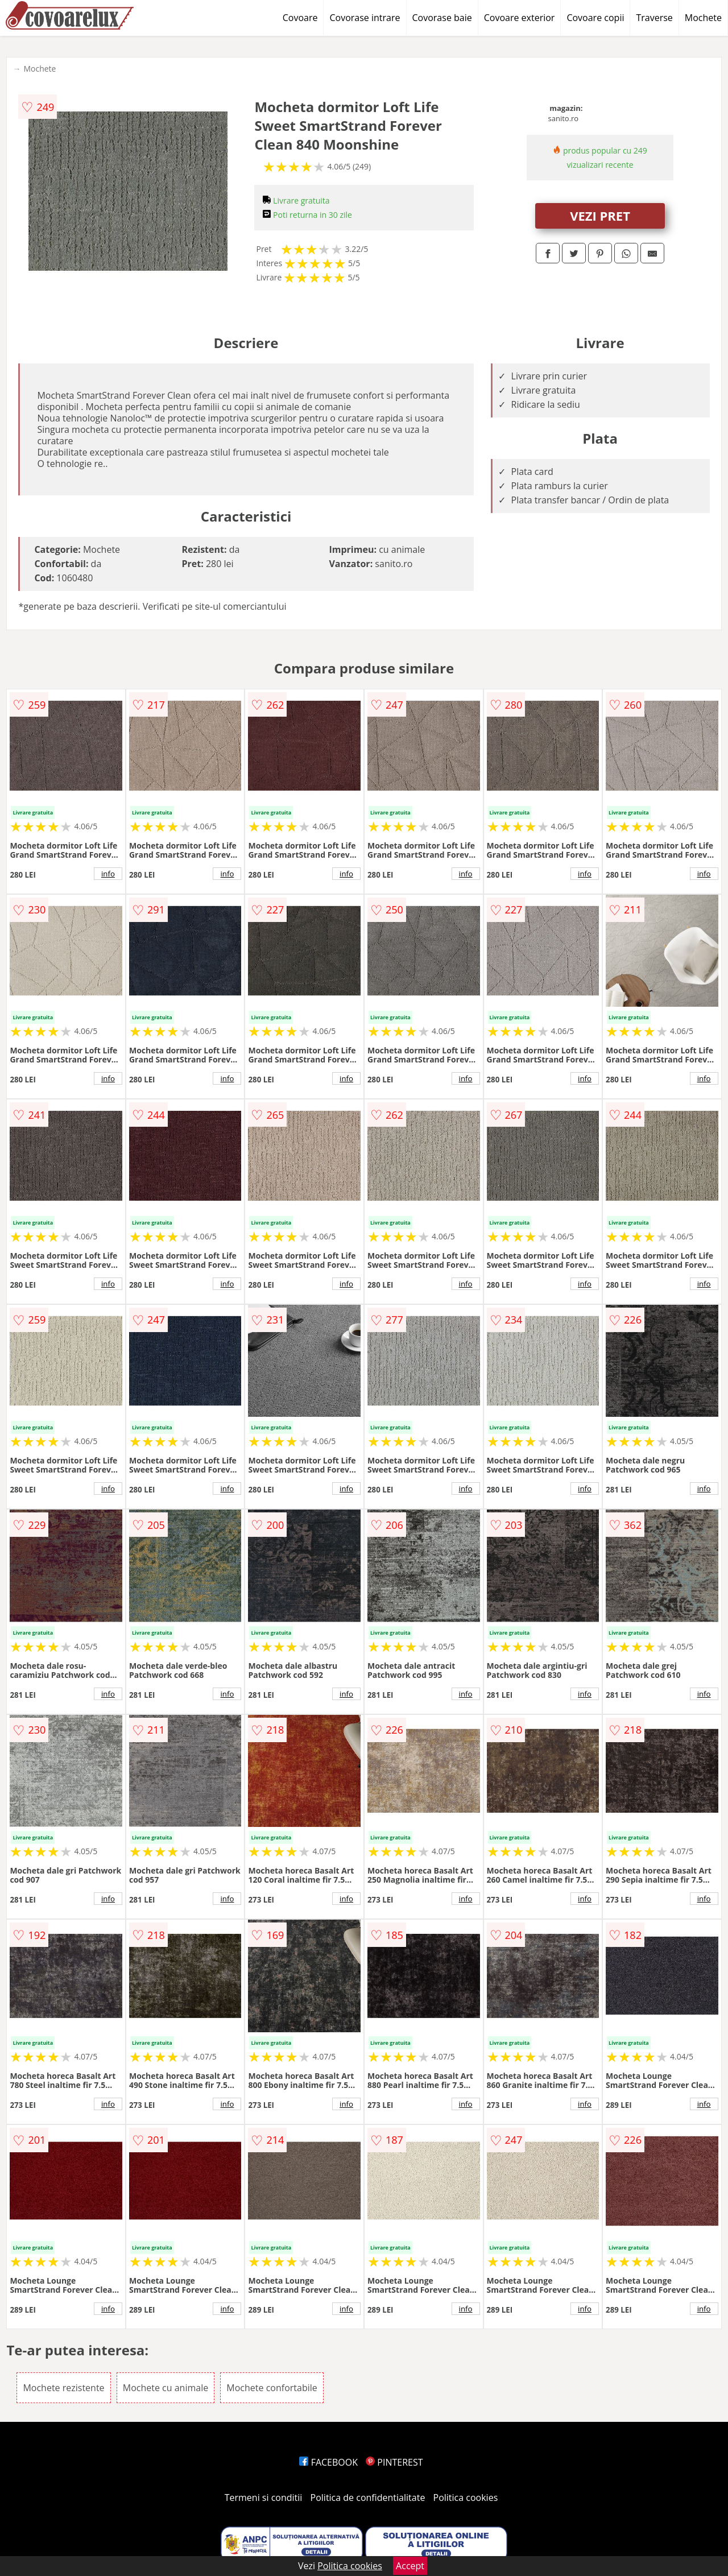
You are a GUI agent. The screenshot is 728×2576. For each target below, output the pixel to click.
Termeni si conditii (264, 2497)
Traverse (654, 17)
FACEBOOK (328, 2462)
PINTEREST (394, 2462)
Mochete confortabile (271, 2387)
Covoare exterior (519, 17)
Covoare (300, 17)
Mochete (703, 17)
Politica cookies (465, 2497)
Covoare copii (595, 17)
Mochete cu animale (165, 2387)
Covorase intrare (364, 17)
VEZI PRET (600, 215)
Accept (410, 2566)
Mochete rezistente (63, 2387)
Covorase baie (442, 17)
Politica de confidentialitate (368, 2497)
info (108, 874)
